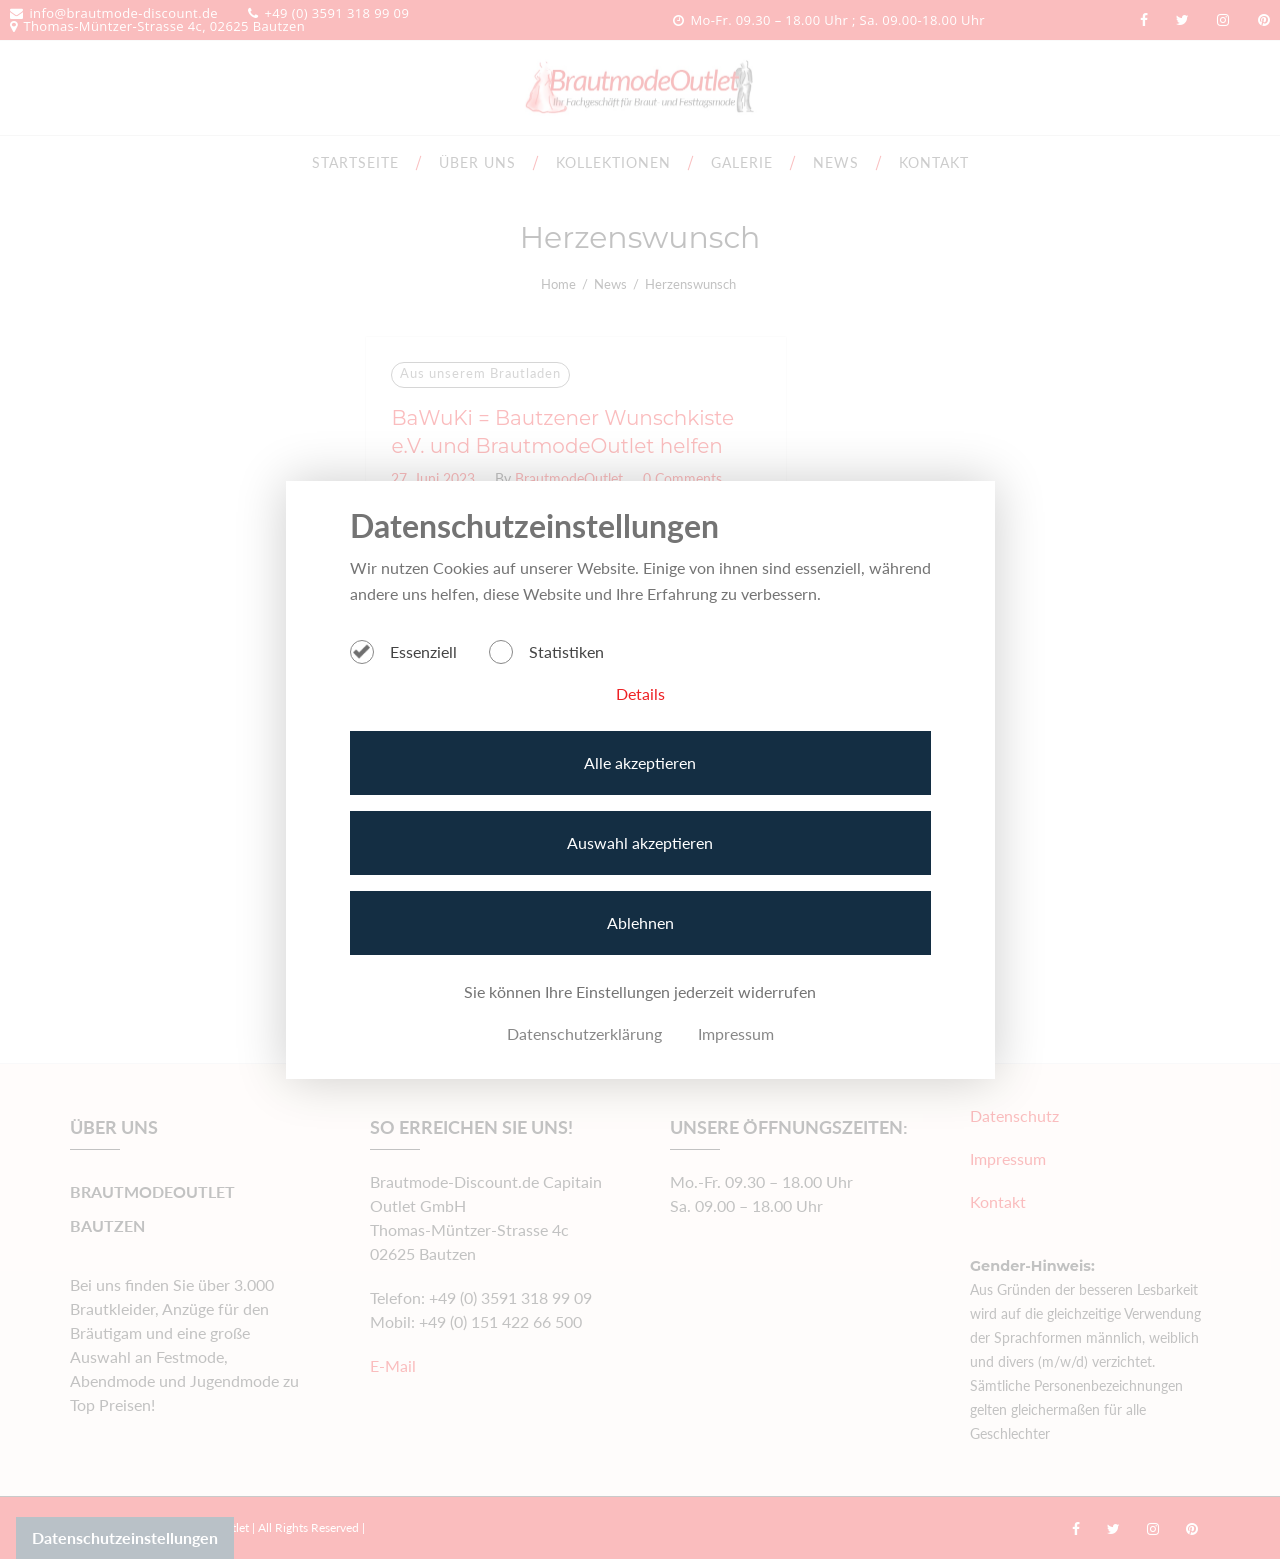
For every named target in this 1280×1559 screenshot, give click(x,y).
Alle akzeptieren (640, 762)
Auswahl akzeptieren (640, 842)
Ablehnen (640, 922)
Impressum (736, 1033)
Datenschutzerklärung (584, 1033)
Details (640, 693)
